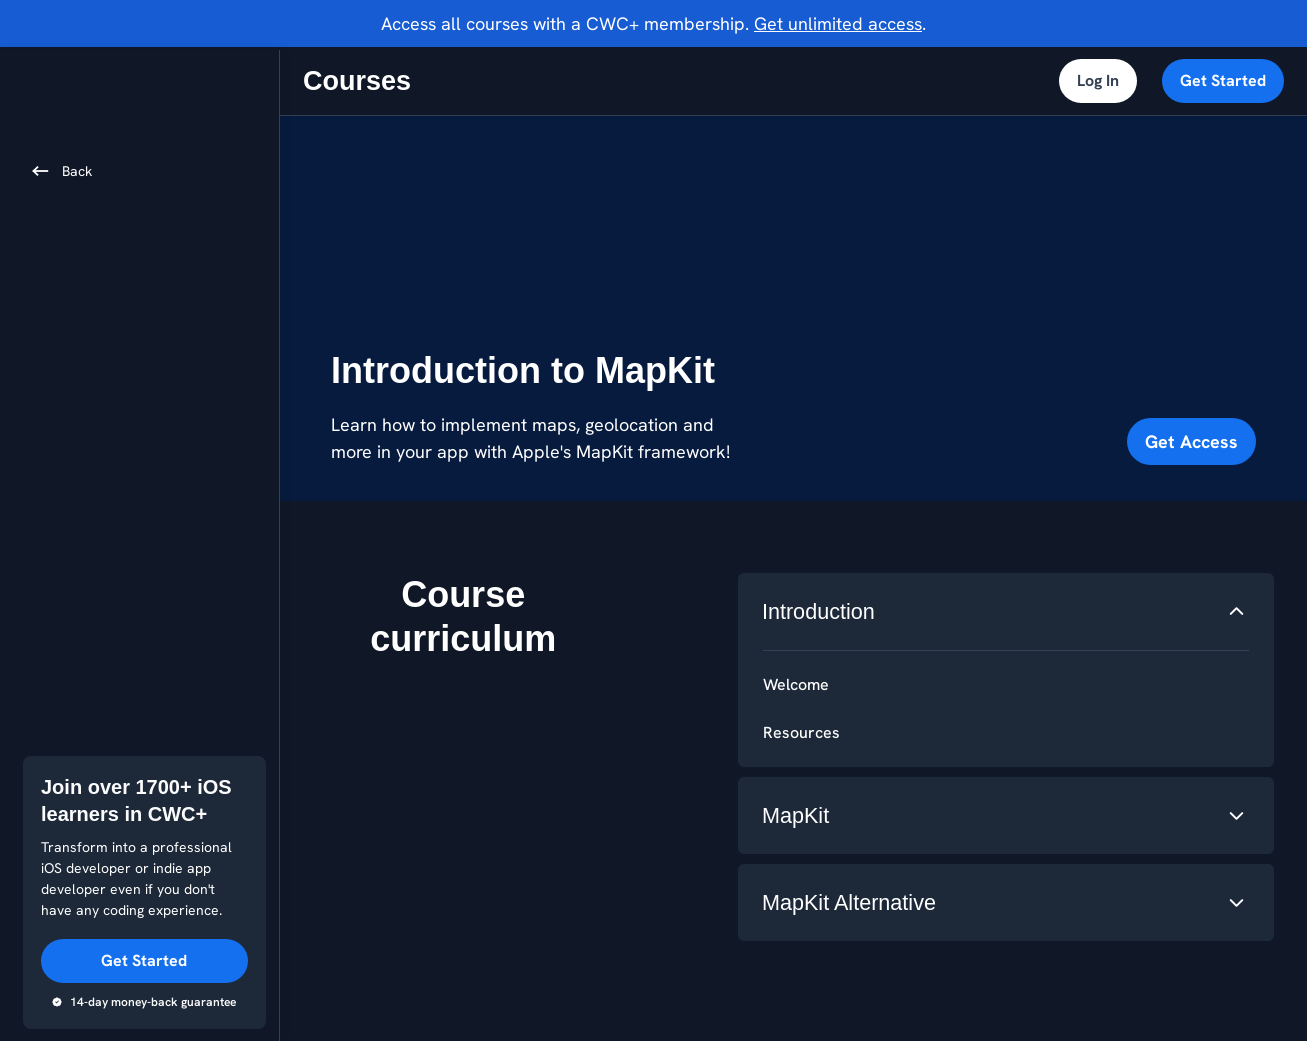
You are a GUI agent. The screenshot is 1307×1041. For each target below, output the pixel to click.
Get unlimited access (838, 23)
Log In (1098, 80)
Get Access (1191, 441)
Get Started (1223, 80)
